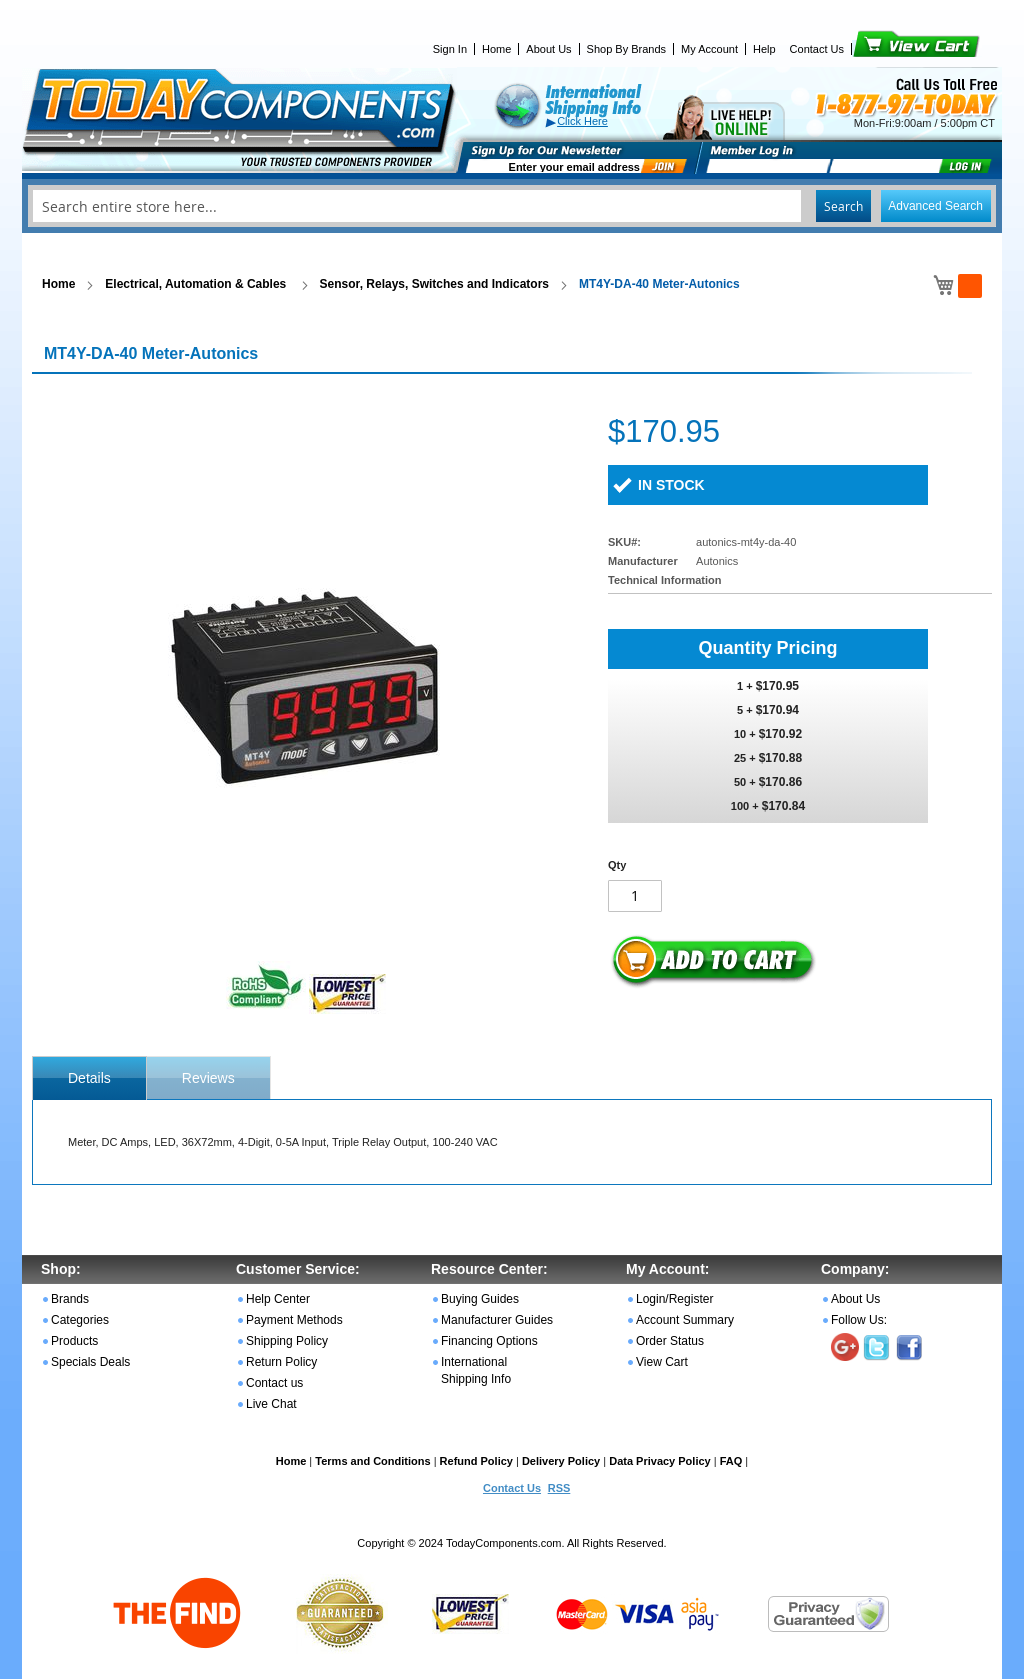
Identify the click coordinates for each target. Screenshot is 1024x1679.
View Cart (882, 49)
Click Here (582, 121)
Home (496, 49)
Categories (80, 1320)
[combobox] (512, 206)
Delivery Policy (561, 1461)
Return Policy (281, 1362)
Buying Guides (480, 1299)
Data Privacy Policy (660, 1461)
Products (74, 1341)
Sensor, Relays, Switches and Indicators (434, 284)
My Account (709, 49)
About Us (548, 49)
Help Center (278, 1299)
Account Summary (685, 1320)
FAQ (731, 1461)
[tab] (89, 1078)
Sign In (450, 49)
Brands (70, 1299)
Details (89, 1078)
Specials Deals (90, 1362)
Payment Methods (294, 1320)
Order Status (670, 1341)
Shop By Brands (627, 49)
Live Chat (271, 1404)
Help (764, 49)
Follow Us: (859, 1320)
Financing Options (489, 1341)
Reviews (208, 1078)
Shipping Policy (287, 1341)
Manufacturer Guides (497, 1320)
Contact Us (817, 49)
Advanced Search (935, 206)
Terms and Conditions (372, 1461)
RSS (559, 1488)
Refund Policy (476, 1461)
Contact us (274, 1383)
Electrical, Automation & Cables (197, 284)
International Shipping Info (476, 1370)
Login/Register (674, 1299)
